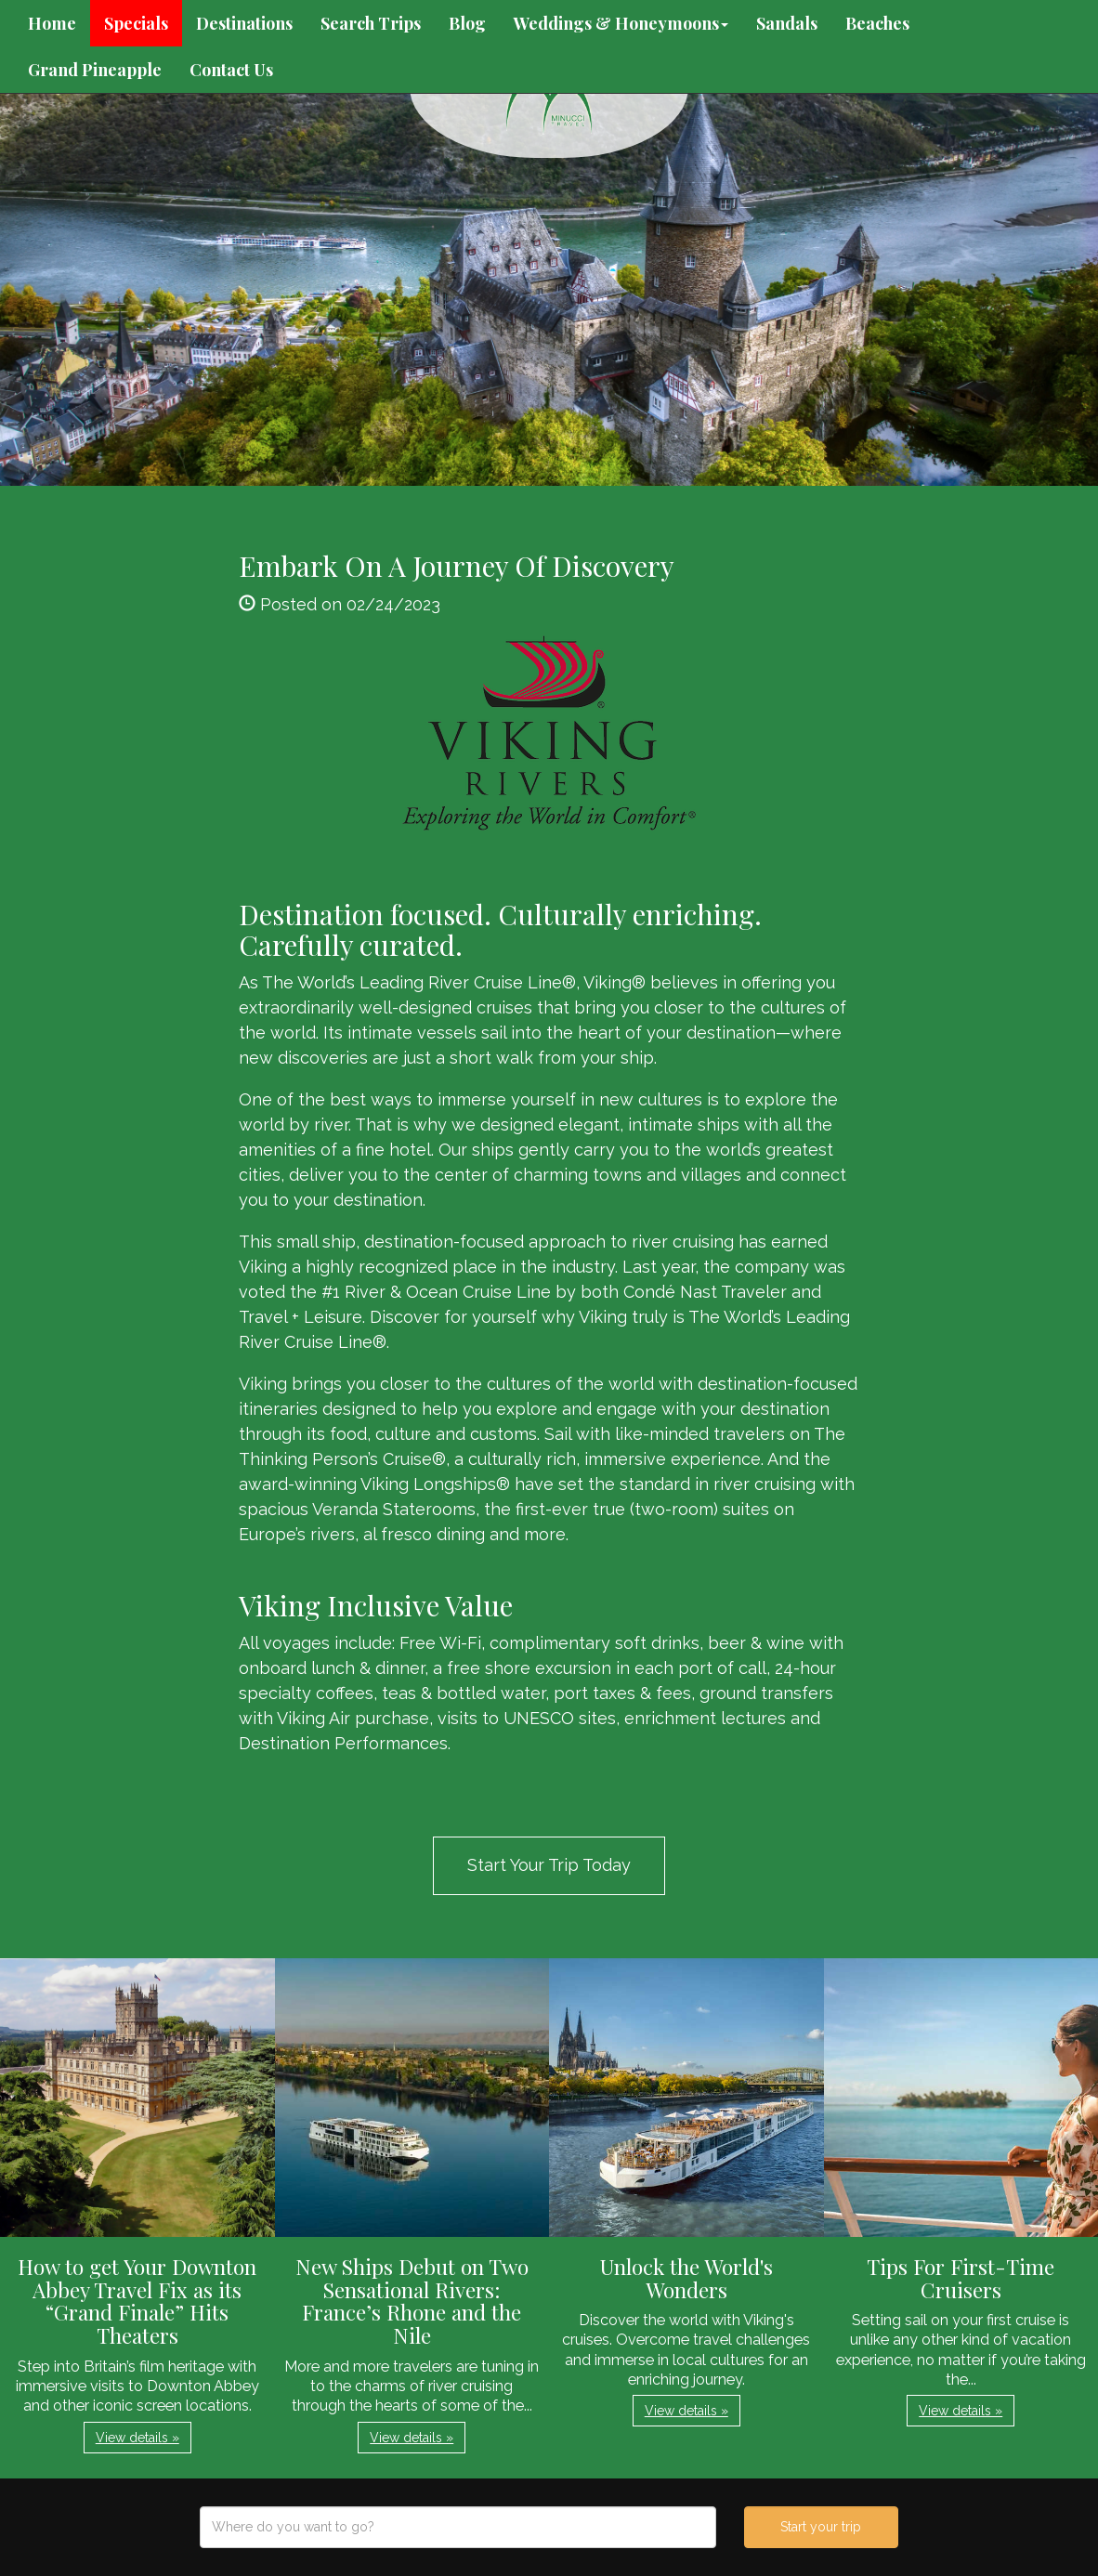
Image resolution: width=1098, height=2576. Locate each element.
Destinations (244, 23)
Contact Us (231, 70)
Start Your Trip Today (549, 1865)
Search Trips (370, 23)
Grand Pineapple (95, 70)
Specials (136, 23)
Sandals (786, 23)
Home (52, 23)
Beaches (877, 23)
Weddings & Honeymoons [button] (621, 23)
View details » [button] (137, 2437)
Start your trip (820, 2526)
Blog (467, 23)
